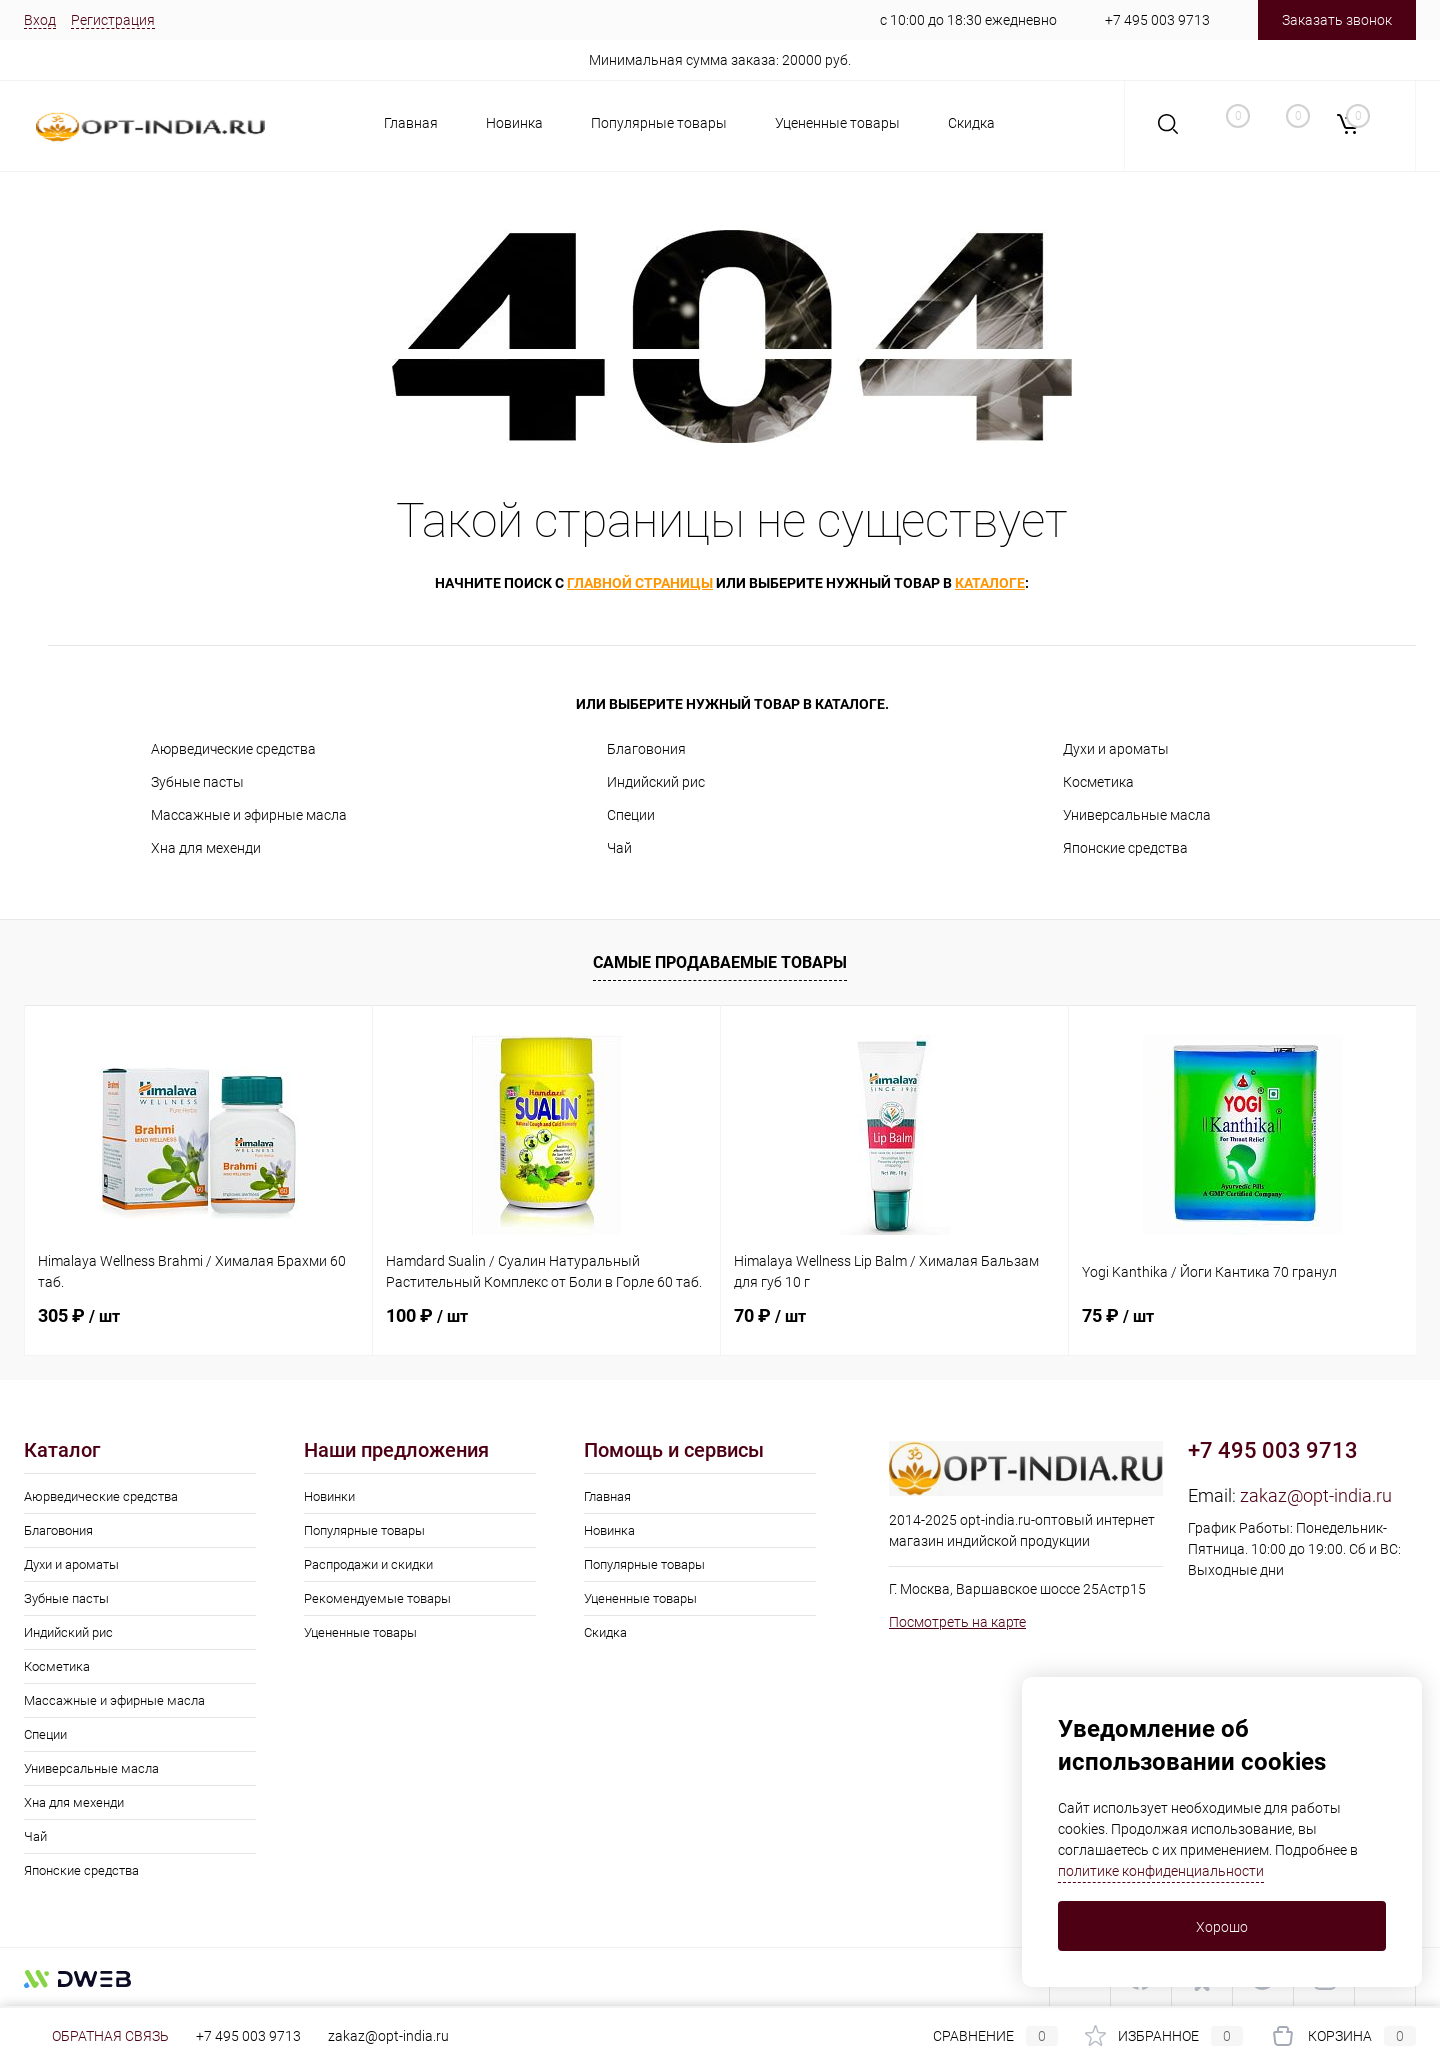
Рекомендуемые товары (377, 1598)
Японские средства (1125, 848)
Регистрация (113, 20)
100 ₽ (427, 1315)
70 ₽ (770, 1315)
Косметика (1098, 782)
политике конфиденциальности (1161, 1871)
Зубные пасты (197, 782)
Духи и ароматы (1116, 749)
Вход (40, 20)
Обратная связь (96, 2036)
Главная (411, 123)
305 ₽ (79, 1315)
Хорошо (1222, 1927)
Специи (631, 815)
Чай (619, 848)
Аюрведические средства (233, 749)
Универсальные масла (1137, 815)
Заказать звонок (1337, 20)
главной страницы (640, 583)
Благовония (646, 749)
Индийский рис (656, 782)
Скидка (971, 123)
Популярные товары (659, 123)
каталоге (990, 583)
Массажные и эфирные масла (249, 815)
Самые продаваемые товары (720, 962)
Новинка (514, 123)
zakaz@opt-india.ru (1316, 1495)
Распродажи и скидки (368, 1564)
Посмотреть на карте (957, 1622)
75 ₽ (1118, 1315)
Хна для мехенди (206, 848)
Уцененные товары (837, 123)
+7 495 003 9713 (1157, 20)
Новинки (329, 1496)
